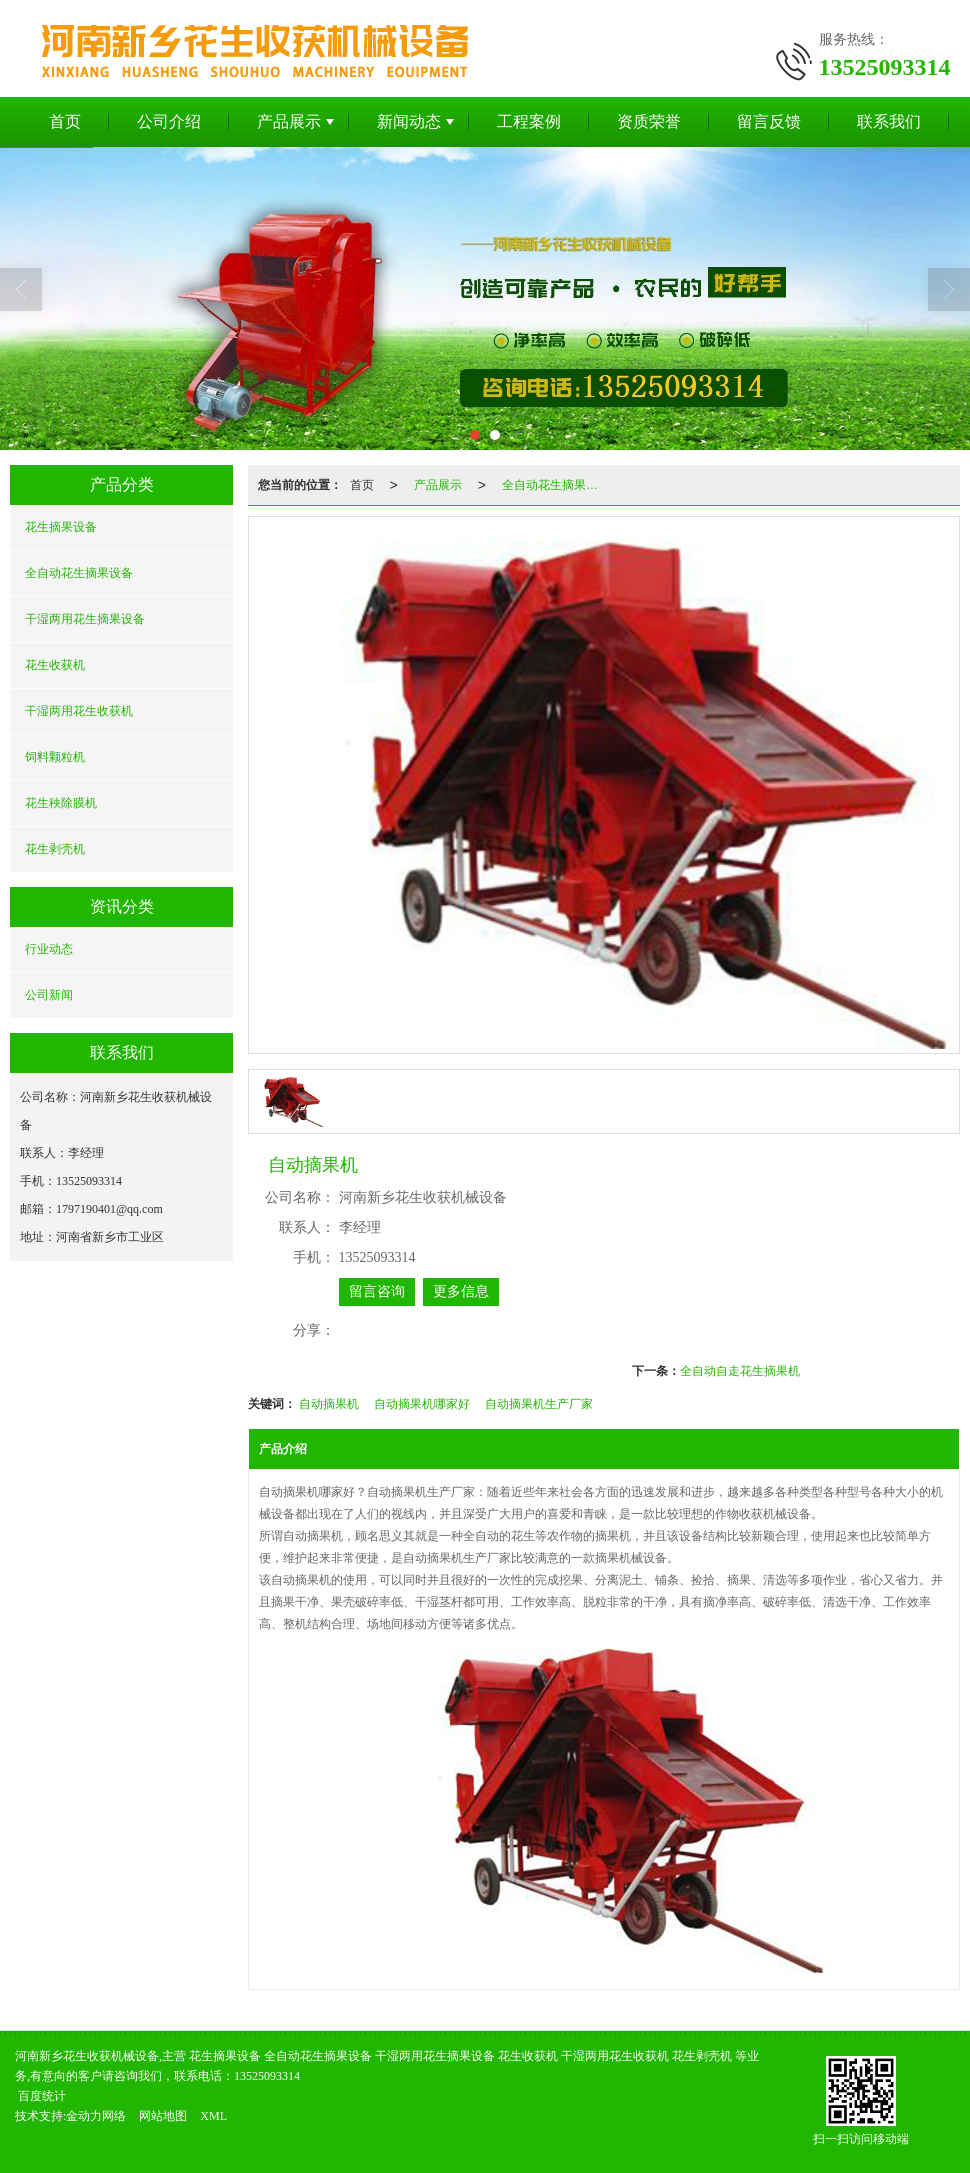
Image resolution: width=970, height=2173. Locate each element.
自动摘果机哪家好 (422, 1404)
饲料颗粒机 (55, 757)
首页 (65, 121)
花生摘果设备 (61, 527)
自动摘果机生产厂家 (539, 1404)
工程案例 (529, 121)
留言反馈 (769, 121)
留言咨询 (377, 1291)
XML (213, 2116)
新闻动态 (409, 121)
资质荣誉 (649, 121)
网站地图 (163, 2116)
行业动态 (49, 949)
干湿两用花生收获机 (79, 711)
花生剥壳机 (55, 849)
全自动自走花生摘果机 (740, 1371)
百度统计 (42, 2096)
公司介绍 (169, 121)
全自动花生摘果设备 (79, 573)
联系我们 (889, 121)
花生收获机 (55, 665)
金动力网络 (96, 2116)
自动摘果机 (329, 1404)
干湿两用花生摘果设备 (85, 619)
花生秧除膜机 (61, 803)
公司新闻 (49, 995)
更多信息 (461, 1291)
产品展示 (289, 121)
